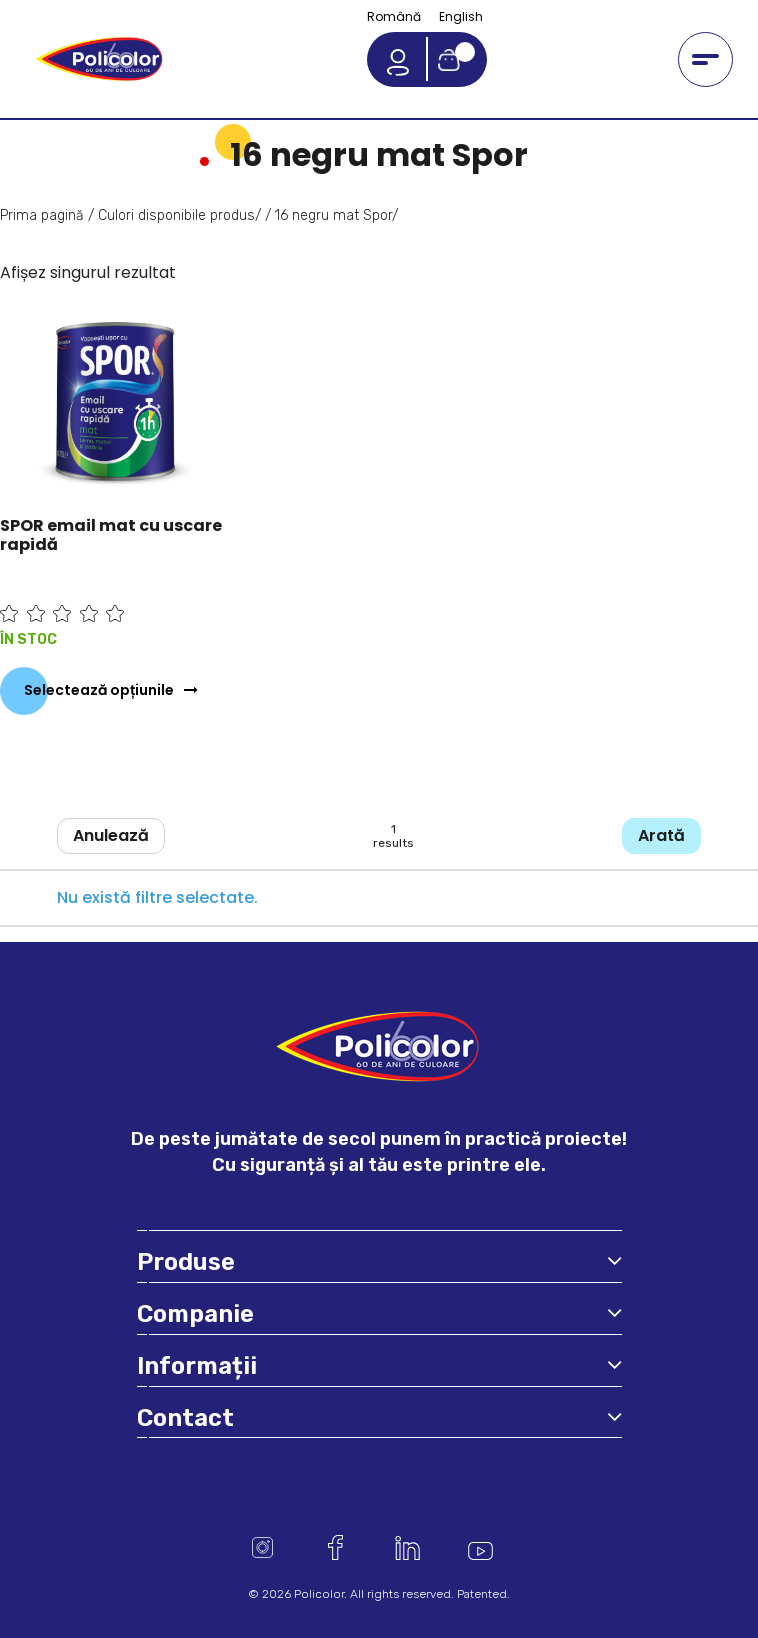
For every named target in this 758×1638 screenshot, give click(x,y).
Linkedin (407, 1547)
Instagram (262, 1547)
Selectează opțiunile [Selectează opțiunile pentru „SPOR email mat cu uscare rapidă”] (99, 690)
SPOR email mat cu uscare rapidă (111, 535)
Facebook (335, 1547)
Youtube (480, 1547)
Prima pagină (42, 215)
